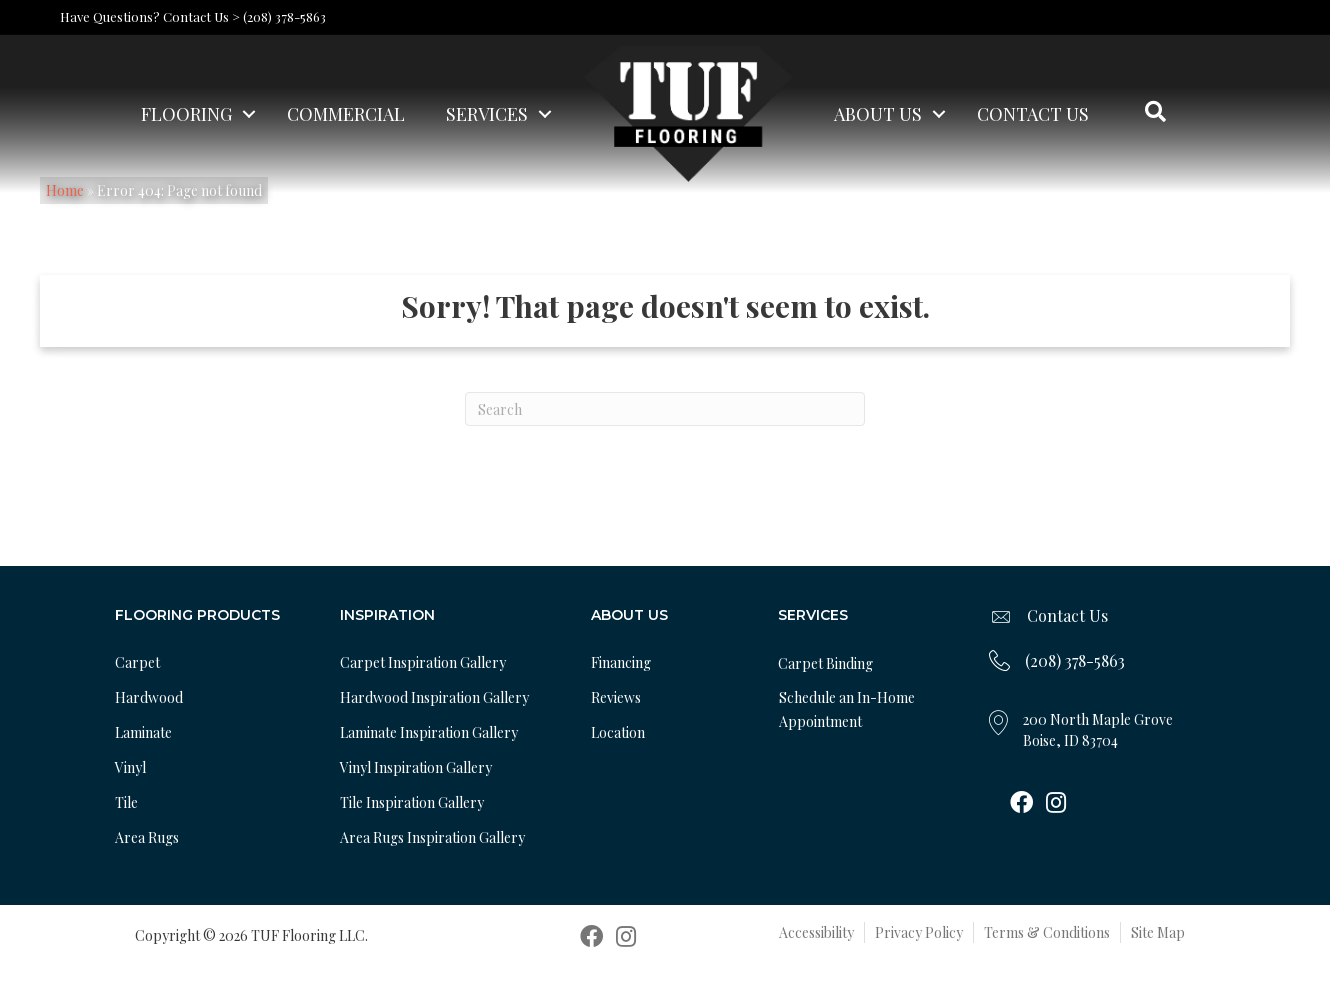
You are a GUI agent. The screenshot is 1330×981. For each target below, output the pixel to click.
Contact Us (1067, 615)
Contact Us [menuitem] (1033, 114)
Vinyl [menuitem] (130, 767)
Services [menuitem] (487, 114)
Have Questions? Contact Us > (150, 16)
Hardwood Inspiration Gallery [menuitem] (434, 697)
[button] (249, 114)
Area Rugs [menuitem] (147, 837)
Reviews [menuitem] (616, 697)
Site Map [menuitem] (1158, 932)
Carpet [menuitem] (137, 662)
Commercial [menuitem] (346, 114)
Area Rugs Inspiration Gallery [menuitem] (432, 837)
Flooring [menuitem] (186, 114)
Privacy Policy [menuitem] (919, 932)
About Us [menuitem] (878, 114)
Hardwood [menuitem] (149, 697)
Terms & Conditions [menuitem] (1047, 932)
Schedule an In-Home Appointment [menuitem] (847, 709)
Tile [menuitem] (126, 802)
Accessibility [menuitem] (816, 932)
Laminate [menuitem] (143, 732)
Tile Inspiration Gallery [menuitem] (412, 802)
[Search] (665, 409)
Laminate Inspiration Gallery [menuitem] (429, 732)
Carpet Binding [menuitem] (825, 663)
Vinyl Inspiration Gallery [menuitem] (416, 767)
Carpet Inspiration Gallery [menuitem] (423, 662)
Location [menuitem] (618, 732)
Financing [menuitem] (621, 662)
